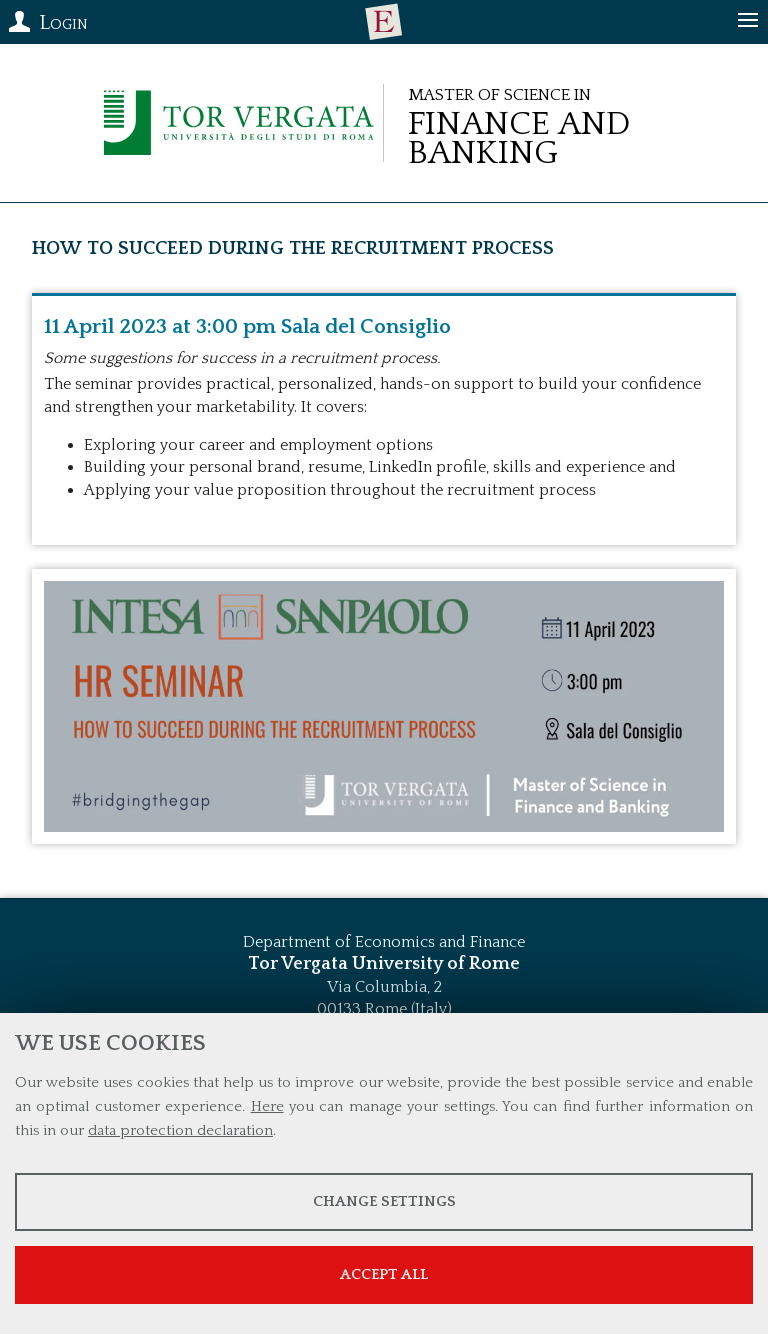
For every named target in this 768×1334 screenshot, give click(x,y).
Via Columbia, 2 (384, 987)
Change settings (384, 1201)
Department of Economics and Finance (384, 942)
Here (267, 1106)
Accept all (384, 1274)
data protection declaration (180, 1130)
